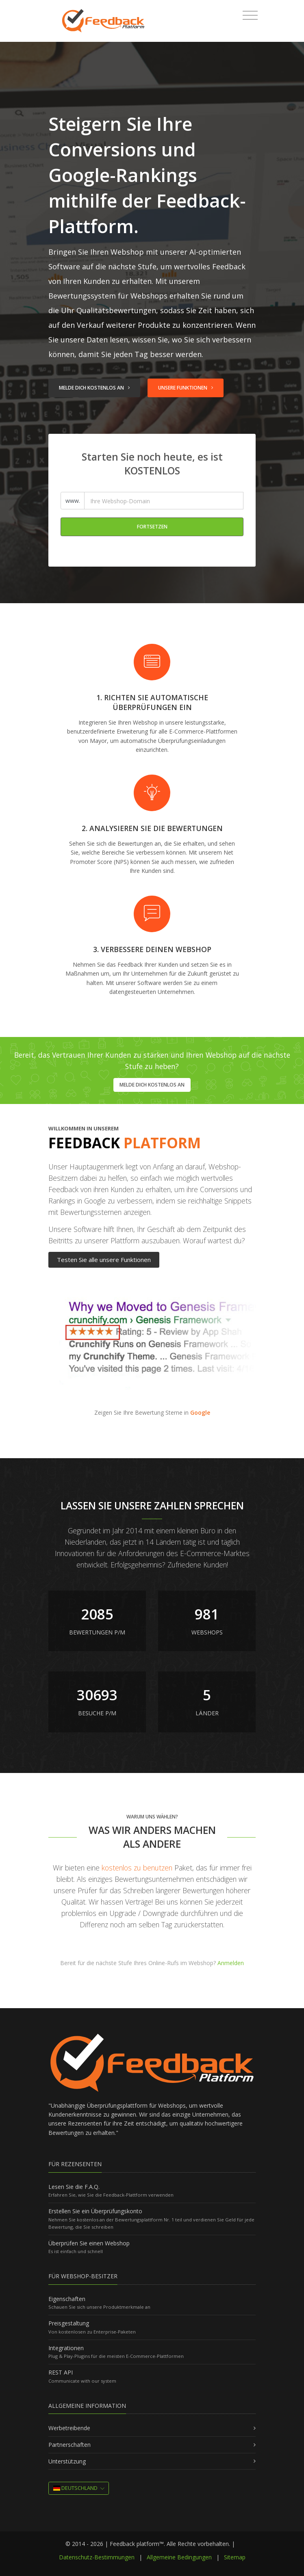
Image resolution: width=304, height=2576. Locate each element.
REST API (60, 2372)
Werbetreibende (69, 2428)
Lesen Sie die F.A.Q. (74, 2187)
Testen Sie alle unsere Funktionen (104, 1260)
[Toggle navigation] (250, 15)
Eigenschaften (66, 2299)
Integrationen (66, 2348)
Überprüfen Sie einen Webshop (89, 2243)
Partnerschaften (69, 2444)
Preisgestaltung (68, 2323)
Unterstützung (67, 2461)
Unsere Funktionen (185, 387)
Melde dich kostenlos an (94, 387)
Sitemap (234, 2557)
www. (72, 500)
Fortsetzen (152, 526)
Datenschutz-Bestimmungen (97, 2557)
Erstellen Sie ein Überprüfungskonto (95, 2211)
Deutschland (75, 2488)
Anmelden (230, 1963)
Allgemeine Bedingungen (179, 2557)
